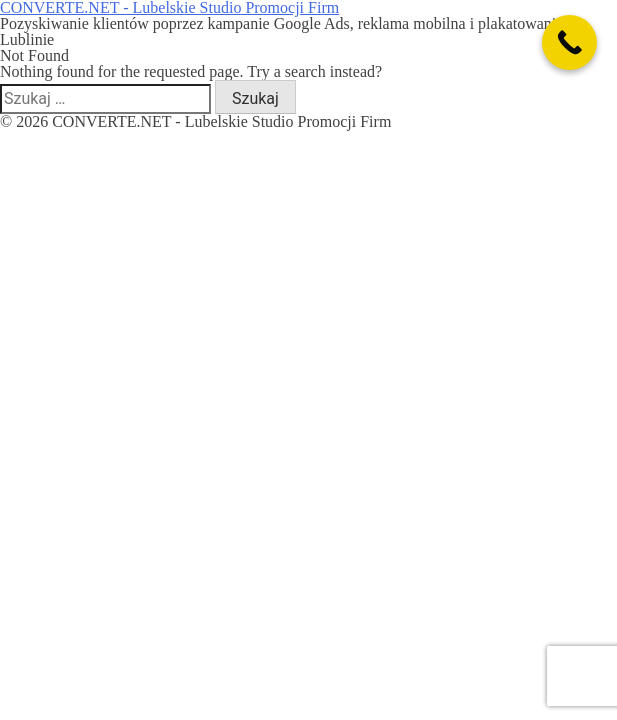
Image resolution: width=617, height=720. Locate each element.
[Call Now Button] (569, 42)
